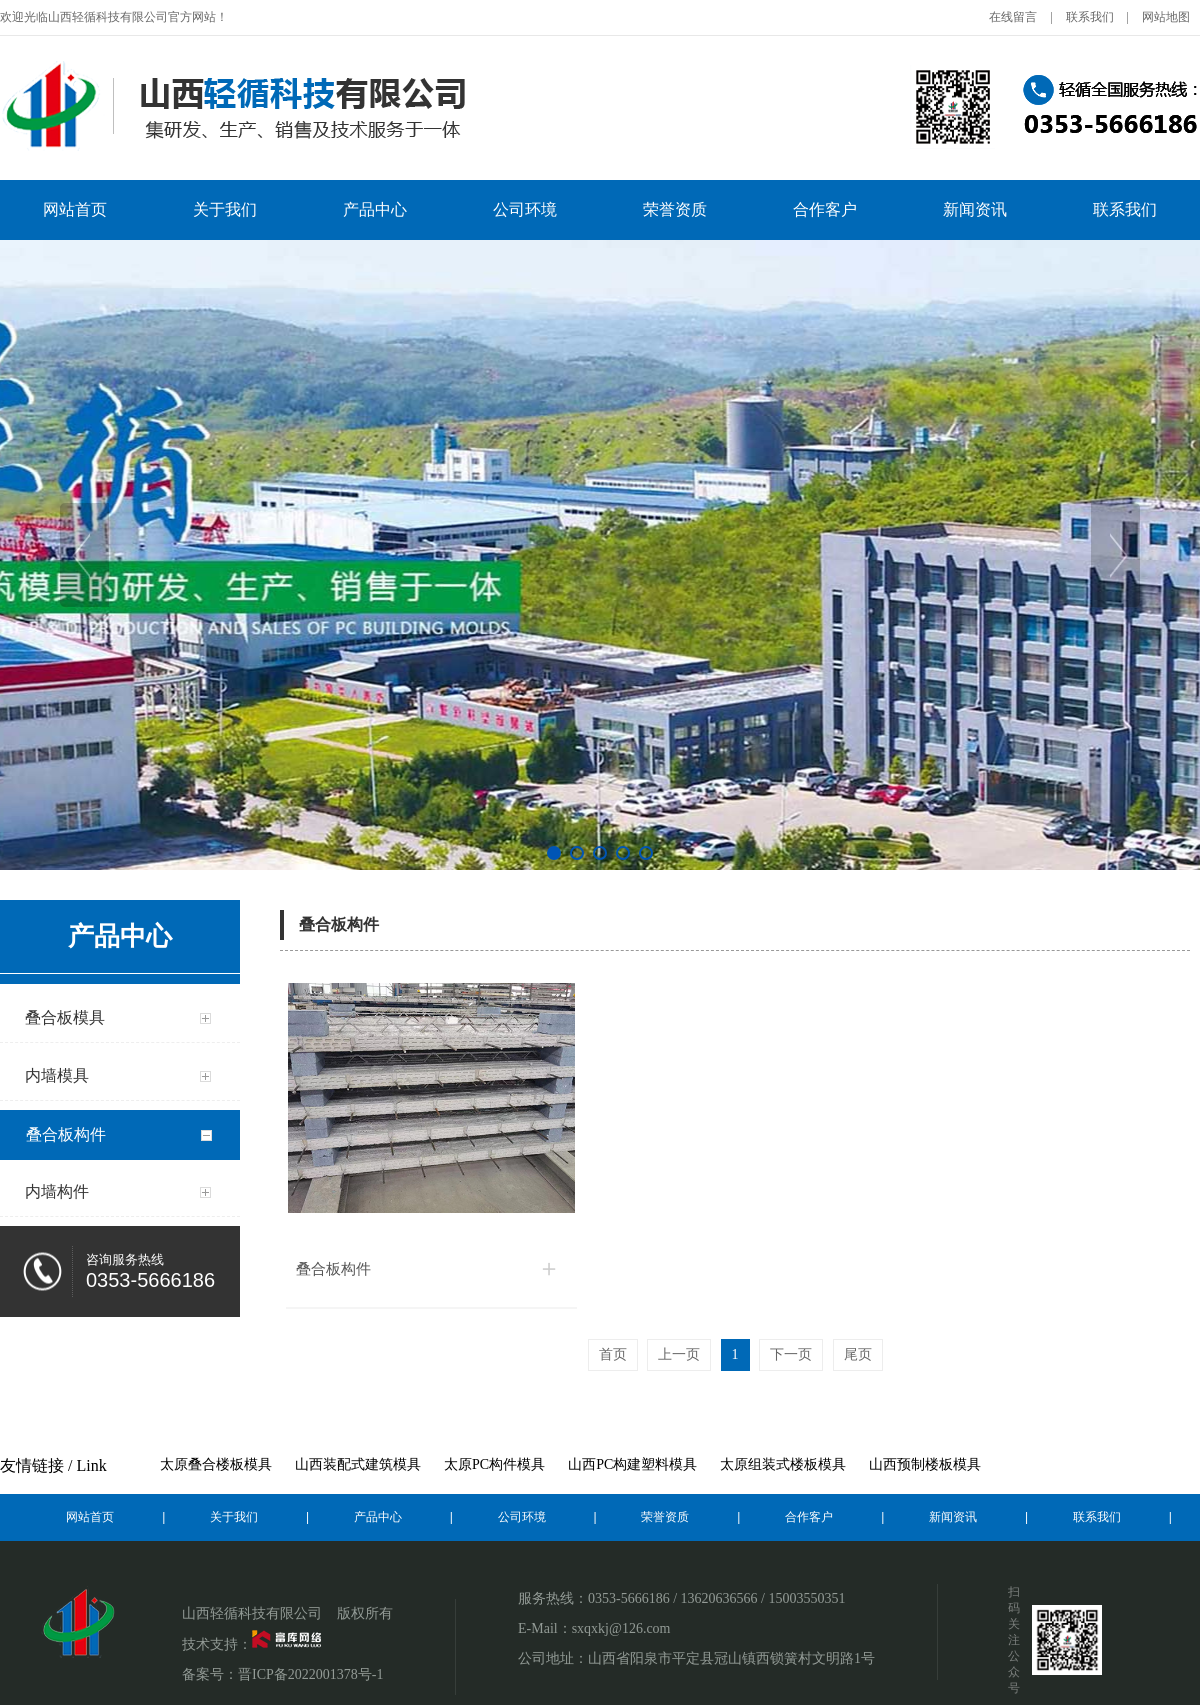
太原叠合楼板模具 (216, 1464)
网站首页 (75, 209)
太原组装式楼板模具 (783, 1464)
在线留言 (1013, 17)
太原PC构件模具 (494, 1464)
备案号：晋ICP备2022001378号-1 (282, 1674)
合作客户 (825, 209)
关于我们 (225, 209)
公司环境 (525, 209)
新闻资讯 (975, 209)
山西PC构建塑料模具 (632, 1464)
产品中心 (375, 209)
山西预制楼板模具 (925, 1464)
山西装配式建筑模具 (358, 1464)
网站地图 (1166, 17)
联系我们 (1090, 17)
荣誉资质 (675, 209)
